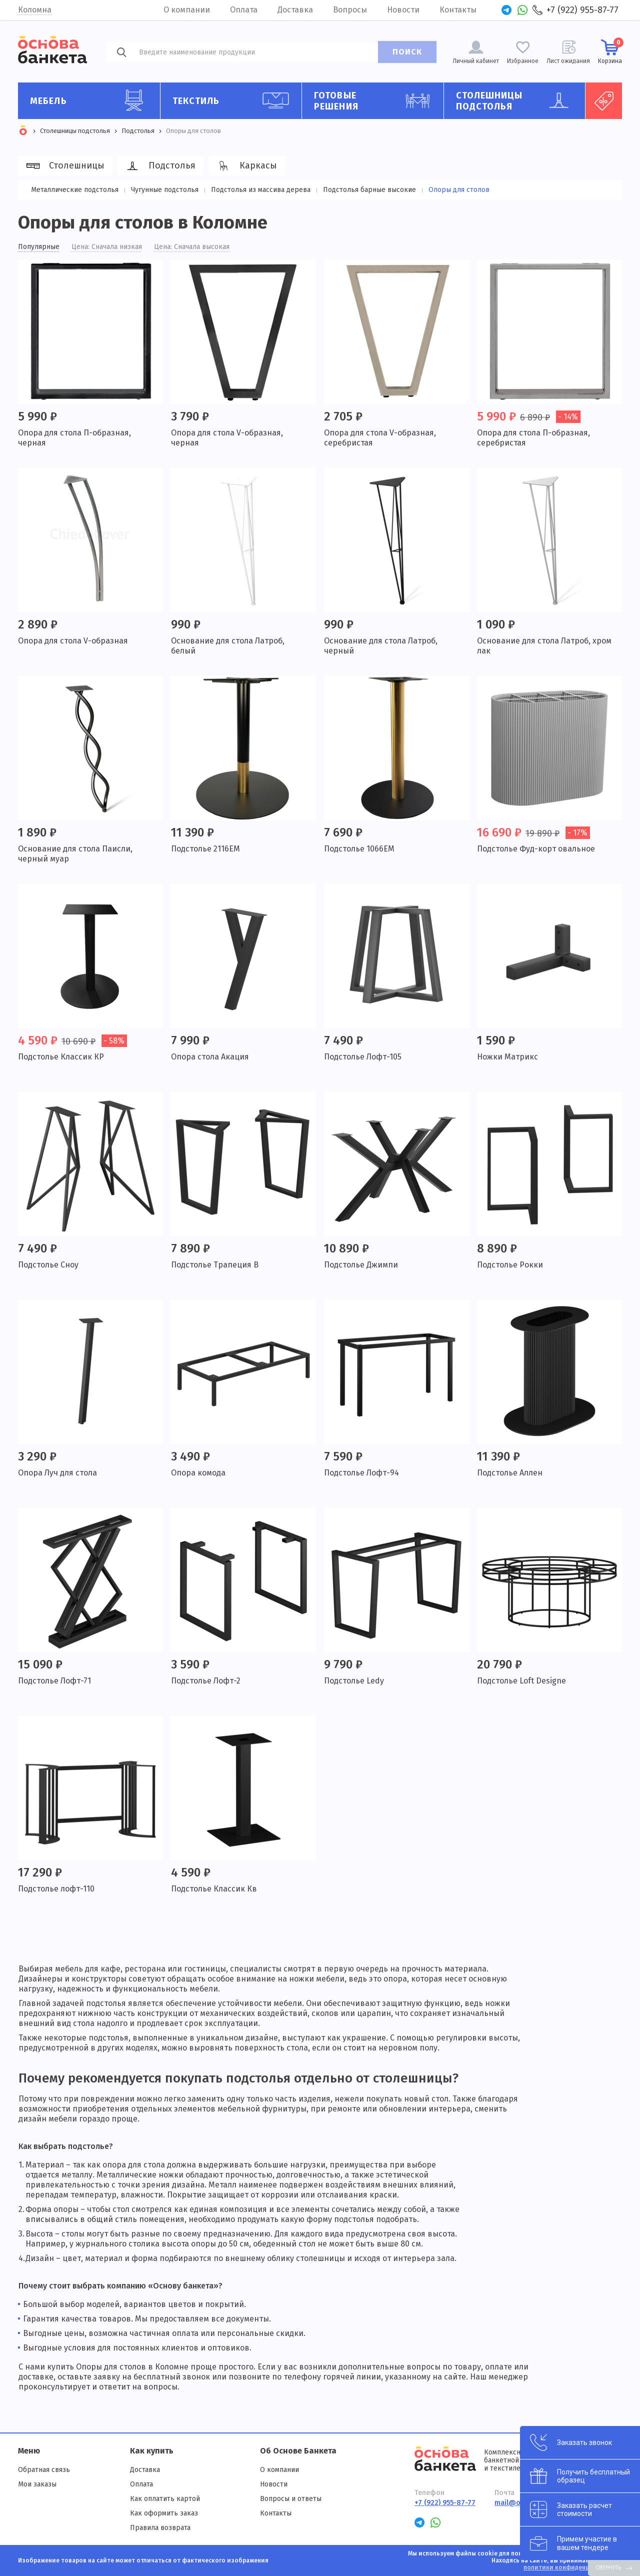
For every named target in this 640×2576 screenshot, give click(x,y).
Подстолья (159, 166)
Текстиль (233, 101)
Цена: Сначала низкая (107, 247)
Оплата (244, 9)
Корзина (610, 51)
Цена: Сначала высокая (192, 247)
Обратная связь (44, 2470)
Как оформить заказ (164, 2513)
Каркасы (245, 166)
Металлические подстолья (74, 190)
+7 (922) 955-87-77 (582, 10)
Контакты (458, 9)
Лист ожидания (568, 61)
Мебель (91, 101)
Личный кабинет (475, 61)
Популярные (39, 247)
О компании (187, 9)
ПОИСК (407, 51)
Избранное (522, 61)
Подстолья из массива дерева (260, 190)
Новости (403, 9)
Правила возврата (160, 2528)
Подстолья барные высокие (369, 190)
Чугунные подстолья (164, 190)
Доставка (295, 9)
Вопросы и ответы (291, 2498)
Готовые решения (375, 101)
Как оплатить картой (165, 2498)
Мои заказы (37, 2484)
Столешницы (63, 166)
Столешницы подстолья (517, 101)
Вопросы (350, 9)
